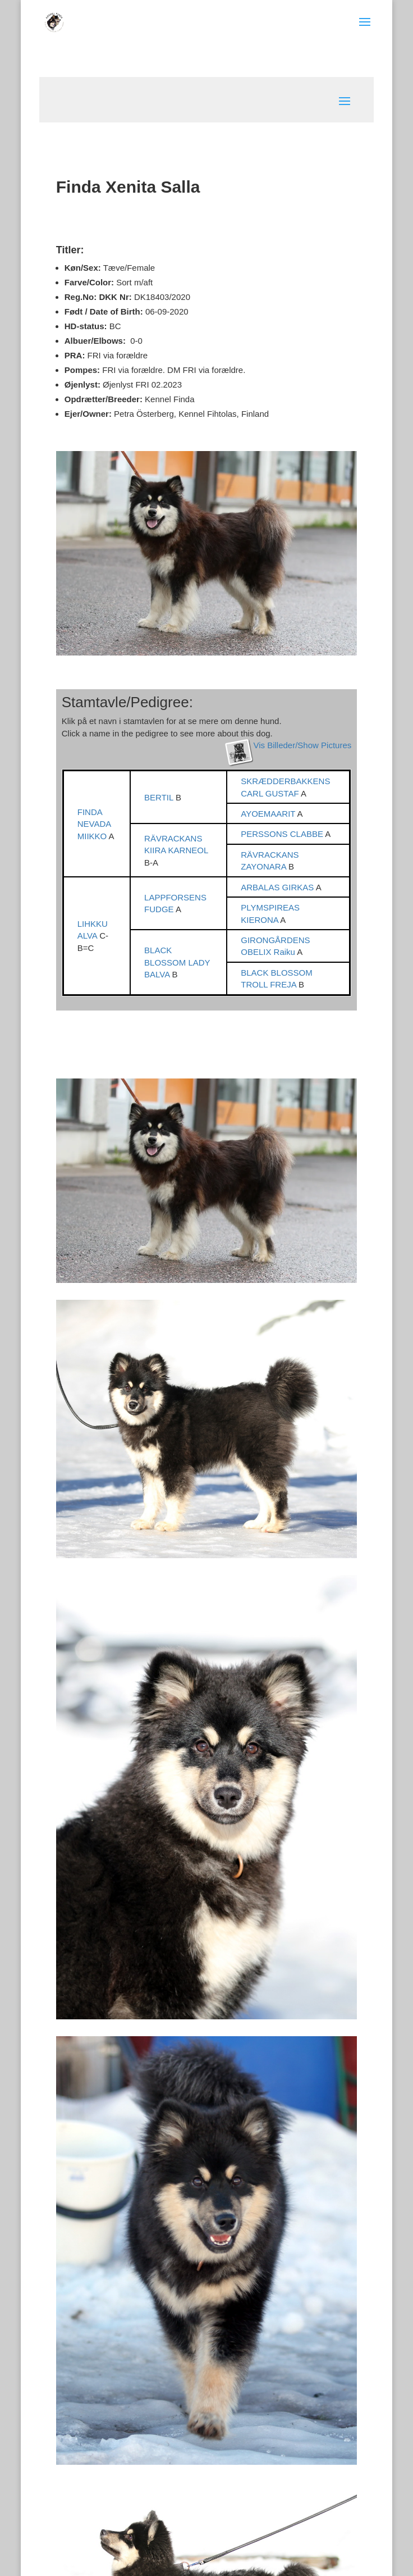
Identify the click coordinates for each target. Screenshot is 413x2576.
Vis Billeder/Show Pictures (302, 745)
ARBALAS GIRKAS (278, 887)
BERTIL (160, 797)
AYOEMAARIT (269, 813)
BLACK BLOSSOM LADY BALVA (177, 962)
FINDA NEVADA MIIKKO (94, 824)
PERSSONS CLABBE (283, 834)
